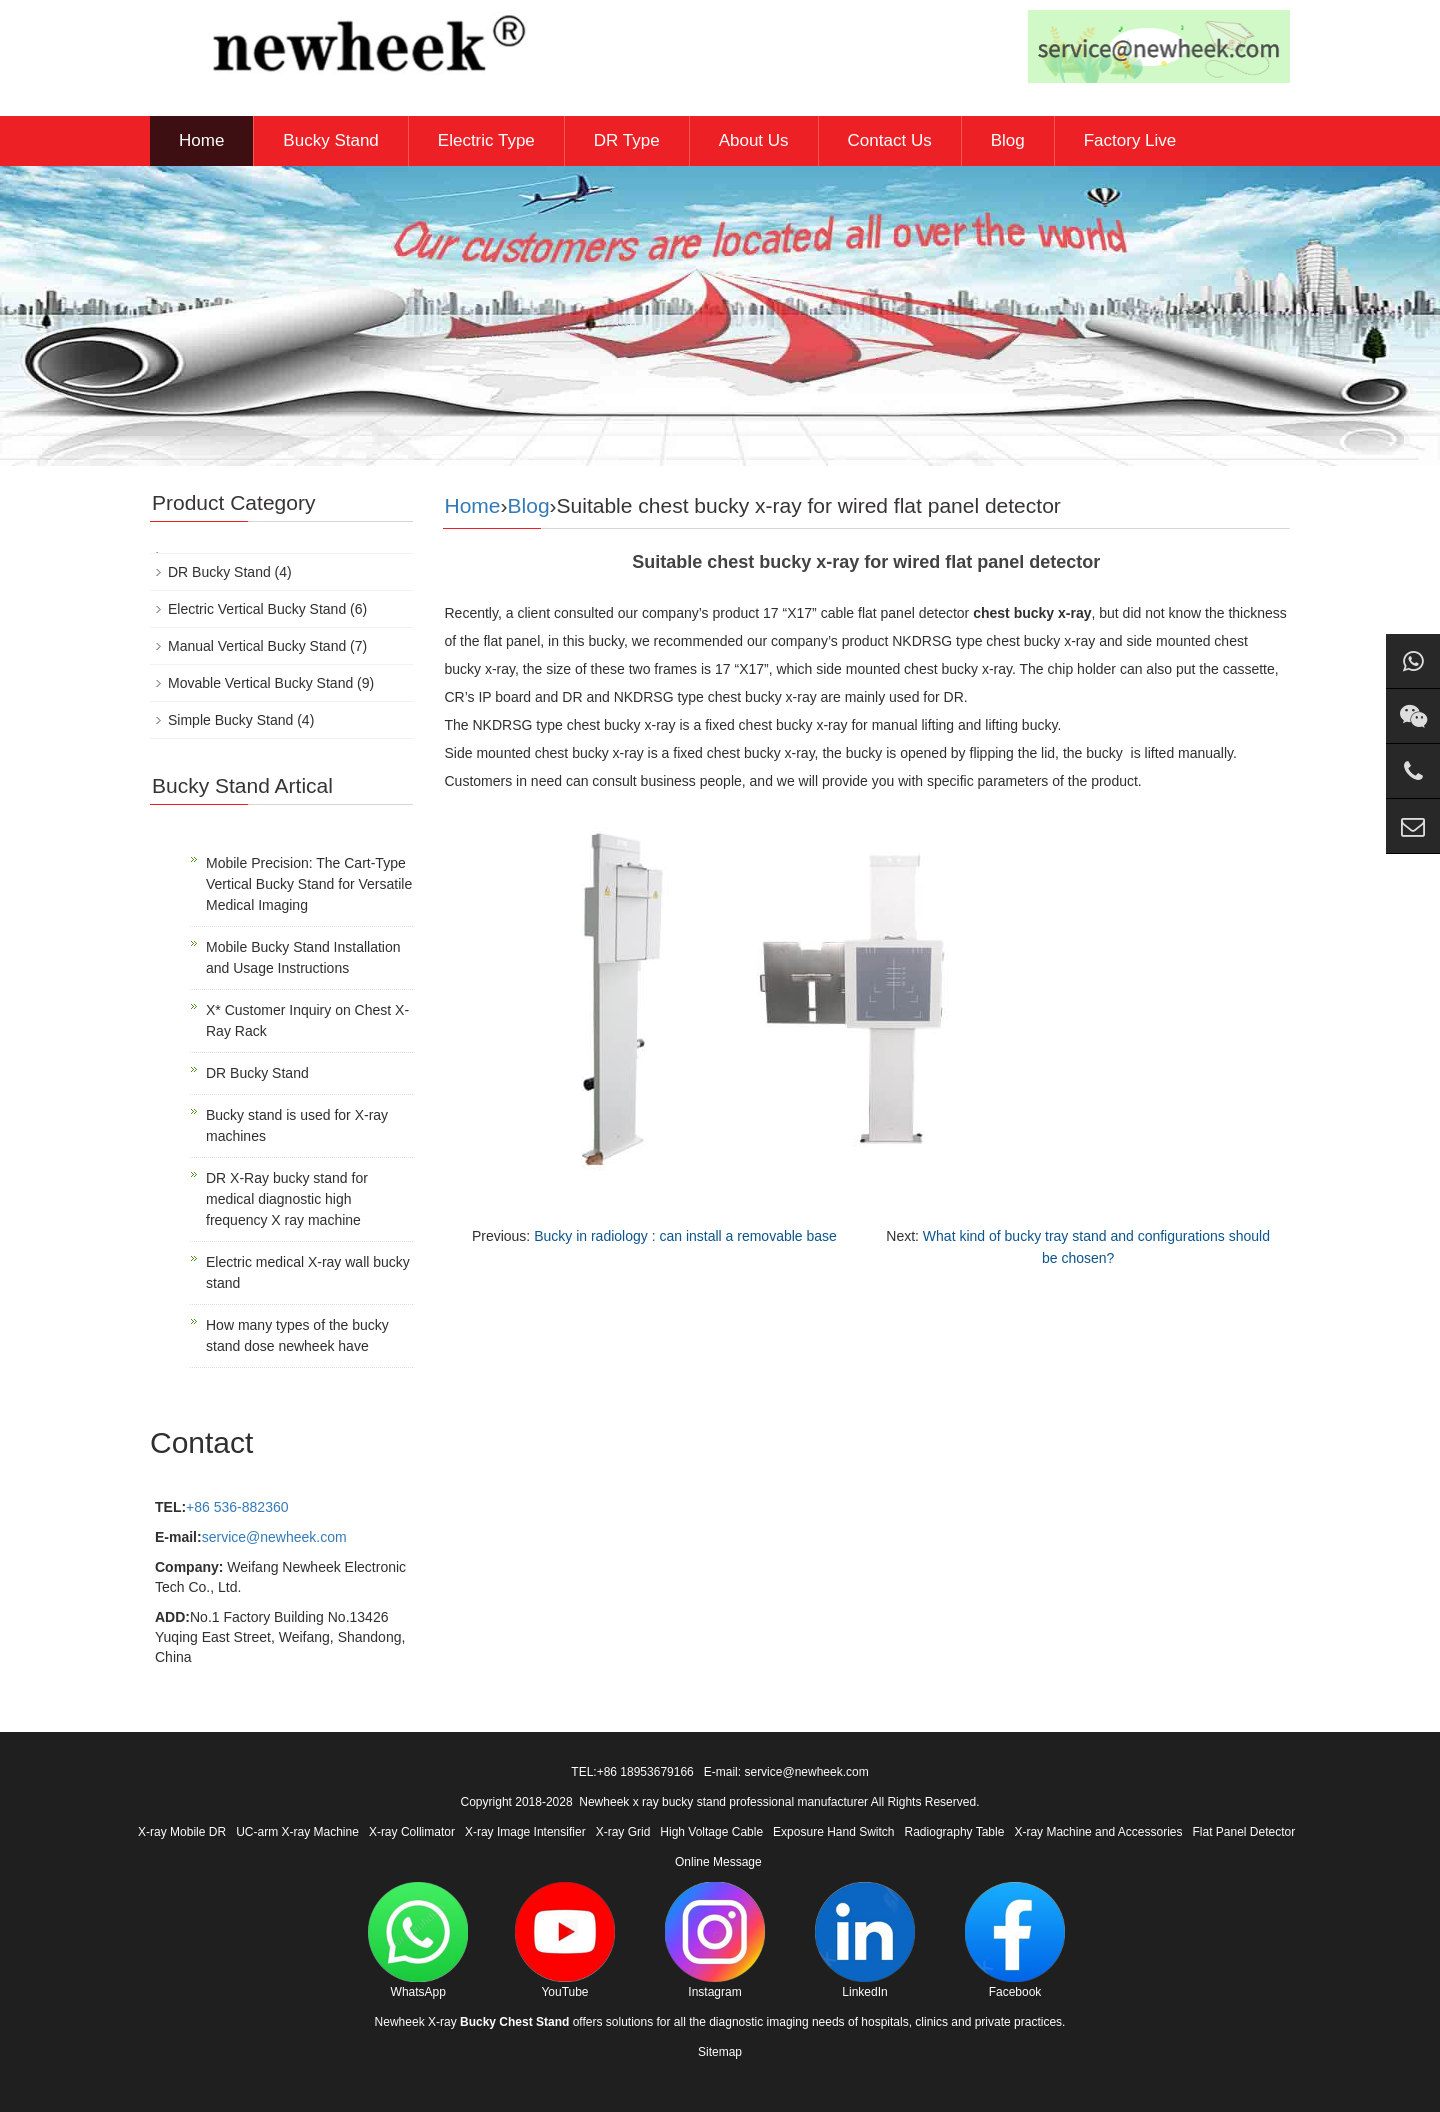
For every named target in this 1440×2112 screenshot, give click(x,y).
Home (201, 140)
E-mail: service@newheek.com (786, 1772)
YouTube (565, 1940)
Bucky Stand (330, 140)
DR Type (627, 140)
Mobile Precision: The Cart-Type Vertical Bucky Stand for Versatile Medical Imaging (309, 884)
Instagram (715, 1940)
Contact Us (890, 140)
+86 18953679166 (645, 1772)
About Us (754, 140)
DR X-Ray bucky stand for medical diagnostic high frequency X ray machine (287, 1199)
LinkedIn (865, 1940)
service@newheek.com (274, 1537)
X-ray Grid (623, 1832)
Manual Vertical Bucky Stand (257, 646)
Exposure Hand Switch (833, 1832)
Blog (1008, 140)
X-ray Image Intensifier (525, 1832)
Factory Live (1130, 140)
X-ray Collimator (412, 1832)
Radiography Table (955, 1832)
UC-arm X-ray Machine (297, 1832)
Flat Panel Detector (1244, 1832)
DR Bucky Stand (219, 572)
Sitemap (720, 2052)
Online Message (718, 1862)
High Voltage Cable (711, 1832)
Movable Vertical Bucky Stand (260, 683)
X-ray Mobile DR (182, 1832)
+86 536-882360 (237, 1507)
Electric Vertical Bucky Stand (257, 609)
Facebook (1015, 1940)
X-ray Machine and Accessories (1098, 1832)
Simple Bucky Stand (230, 720)
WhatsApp (418, 1940)
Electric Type (486, 140)
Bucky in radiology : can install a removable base (685, 1236)
